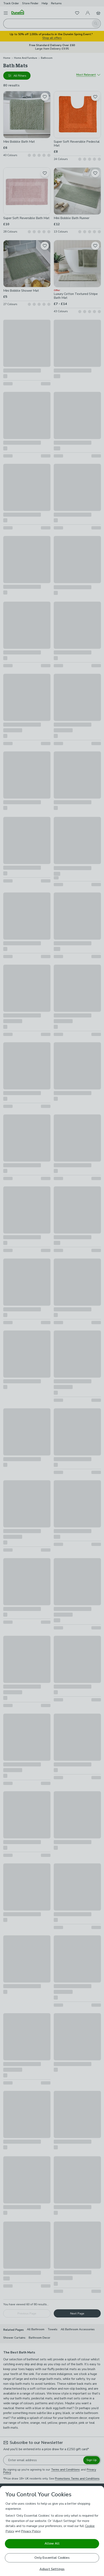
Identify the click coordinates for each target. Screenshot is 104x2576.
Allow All (52, 2543)
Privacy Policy (31, 2531)
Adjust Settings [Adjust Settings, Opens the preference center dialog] (52, 2569)
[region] (52, 2531)
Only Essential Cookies (52, 2557)
